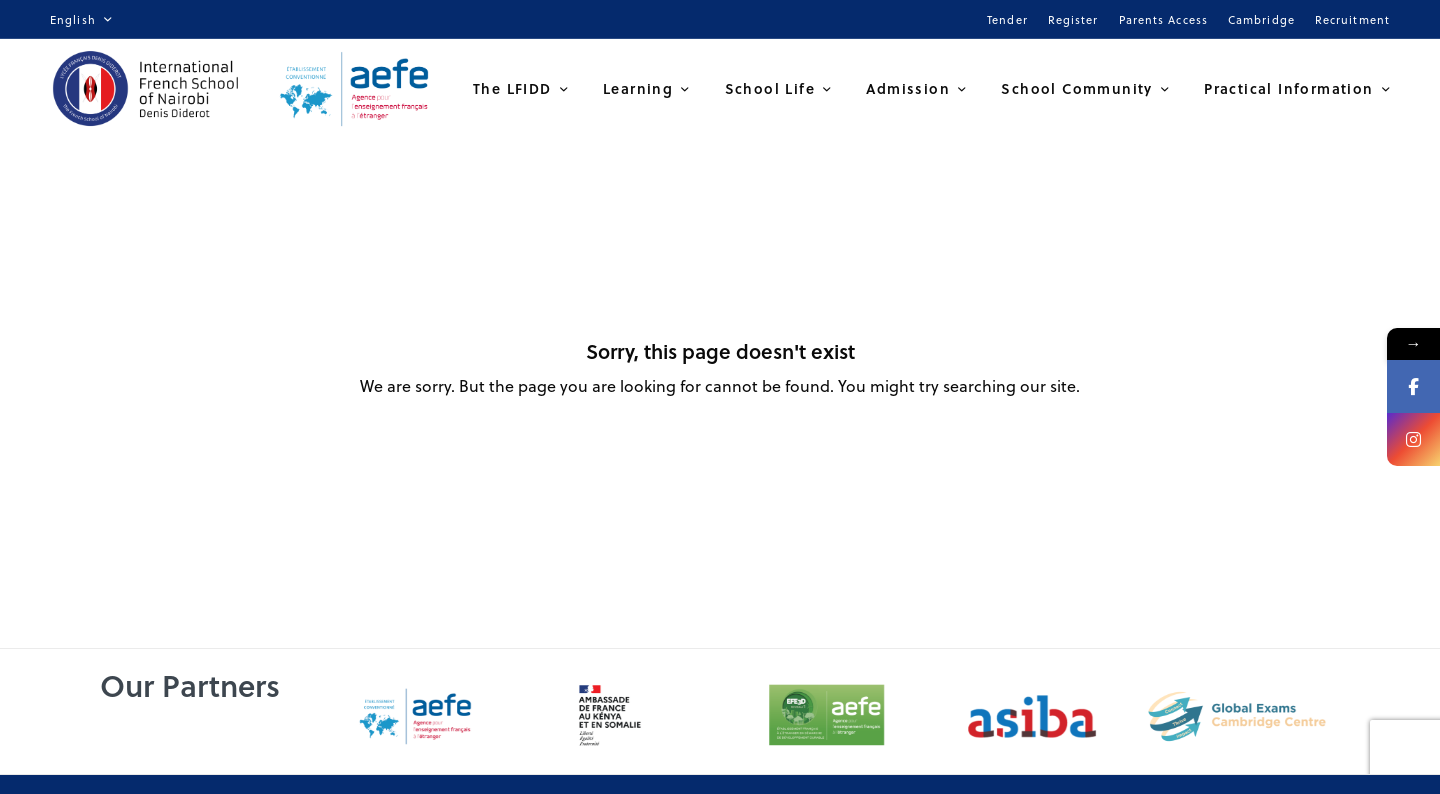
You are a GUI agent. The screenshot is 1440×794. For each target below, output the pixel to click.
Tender (1007, 19)
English (73, 19)
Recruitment (1352, 19)
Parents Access (1163, 19)
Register (1073, 19)
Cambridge (1261, 19)
